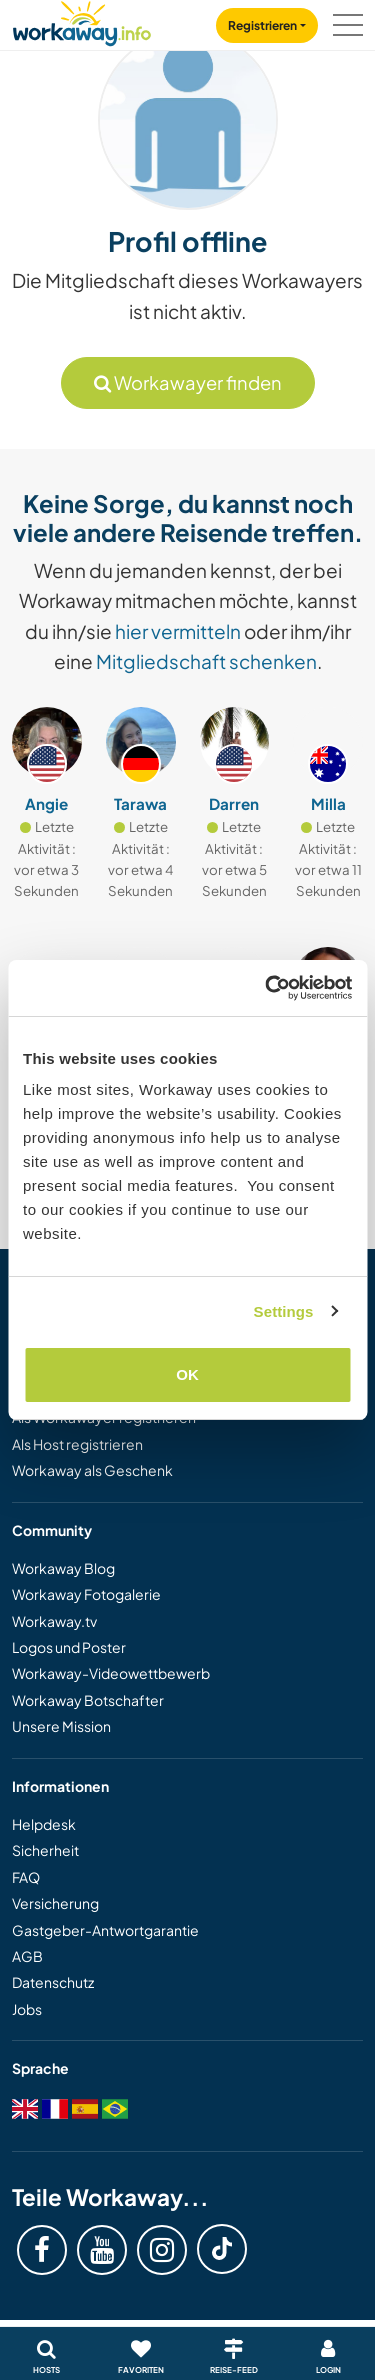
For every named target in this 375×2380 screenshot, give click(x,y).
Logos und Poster (69, 1647)
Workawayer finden (188, 382)
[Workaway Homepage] (82, 20)
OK (187, 1374)
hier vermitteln (178, 631)
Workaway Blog (63, 1568)
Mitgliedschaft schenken (206, 661)
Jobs (27, 2009)
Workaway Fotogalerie (86, 1594)
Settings (284, 1311)
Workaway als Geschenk (92, 1470)
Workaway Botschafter (88, 1700)
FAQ (26, 1877)
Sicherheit (45, 1850)
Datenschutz (53, 1982)
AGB (27, 1956)
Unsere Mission (61, 1726)
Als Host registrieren (77, 1444)
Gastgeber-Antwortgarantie (105, 1930)
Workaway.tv (54, 1621)
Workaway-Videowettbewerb (111, 1673)
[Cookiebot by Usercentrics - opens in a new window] (267, 988)
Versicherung (55, 1903)
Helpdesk (44, 1824)
